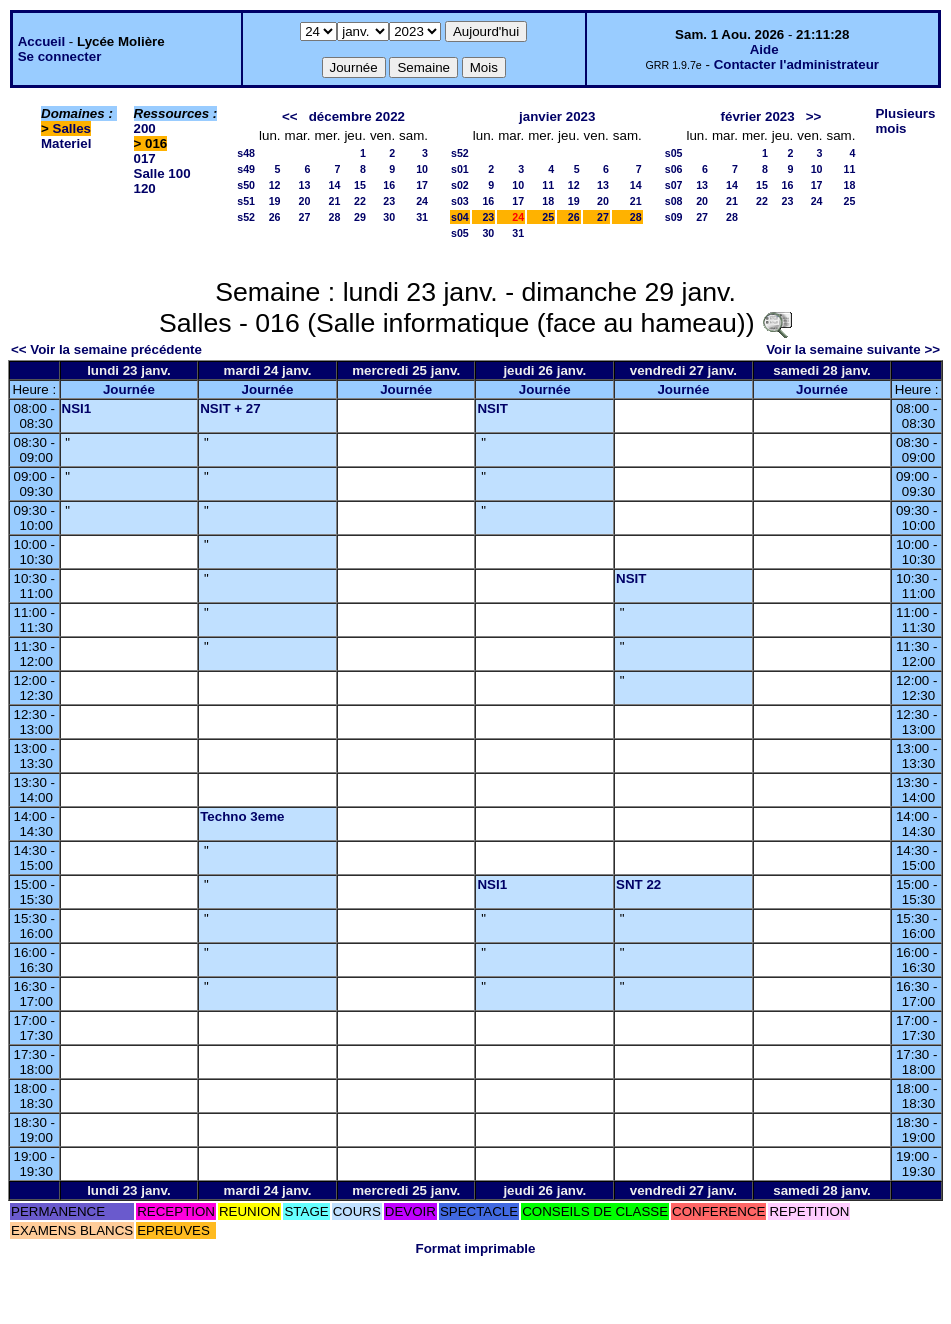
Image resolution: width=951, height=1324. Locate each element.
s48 (246, 153)
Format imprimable (476, 1248)
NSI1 (77, 408)
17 (422, 185)
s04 (460, 217)
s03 (460, 201)
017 (145, 158)
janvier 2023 (557, 116)
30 (389, 217)
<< (290, 116)
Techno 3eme (242, 816)
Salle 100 (162, 173)
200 (145, 128)
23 (389, 201)
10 (422, 169)
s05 (460, 233)
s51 (246, 201)
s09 (674, 217)
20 (305, 201)
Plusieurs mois (905, 121)
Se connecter (60, 56)
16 (389, 185)
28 (335, 217)
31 (422, 217)
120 (145, 188)
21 (335, 201)
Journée (129, 389)
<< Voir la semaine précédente (106, 349)
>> (814, 116)
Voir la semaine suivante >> (853, 349)
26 (275, 217)
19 (275, 201)
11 (548, 185)
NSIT (492, 408)
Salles (72, 128)
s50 (246, 185)
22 (360, 201)
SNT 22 (638, 884)
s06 (674, 169)
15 (360, 185)
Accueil (41, 41)
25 (548, 217)
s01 (460, 169)
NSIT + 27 (230, 408)
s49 (246, 169)
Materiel (66, 143)
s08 (674, 201)
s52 (246, 217)
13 (305, 185)
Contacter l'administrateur (796, 64)
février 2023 (758, 116)
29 (360, 217)
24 (422, 201)
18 (548, 201)
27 (305, 217)
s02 (460, 185)
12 (275, 185)
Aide (764, 49)
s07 (674, 185)
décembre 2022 (357, 116)
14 (335, 185)
